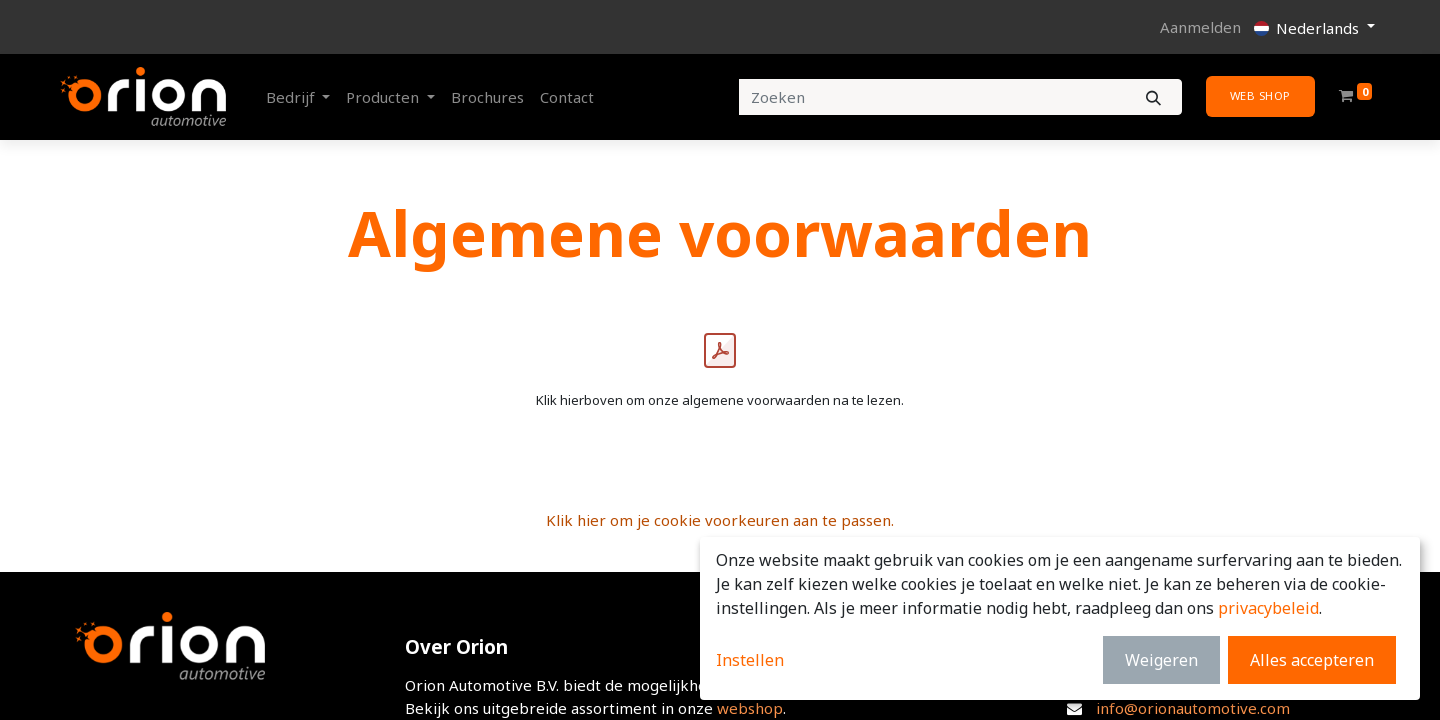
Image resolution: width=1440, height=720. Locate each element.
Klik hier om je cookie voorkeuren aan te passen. (720, 520)
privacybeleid (1268, 608)
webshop (750, 708)
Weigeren (1161, 660)
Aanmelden (1200, 27)
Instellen (750, 660)
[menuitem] (487, 97)
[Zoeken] (1153, 97)
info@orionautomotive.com (1193, 708)
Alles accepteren (1312, 660)
